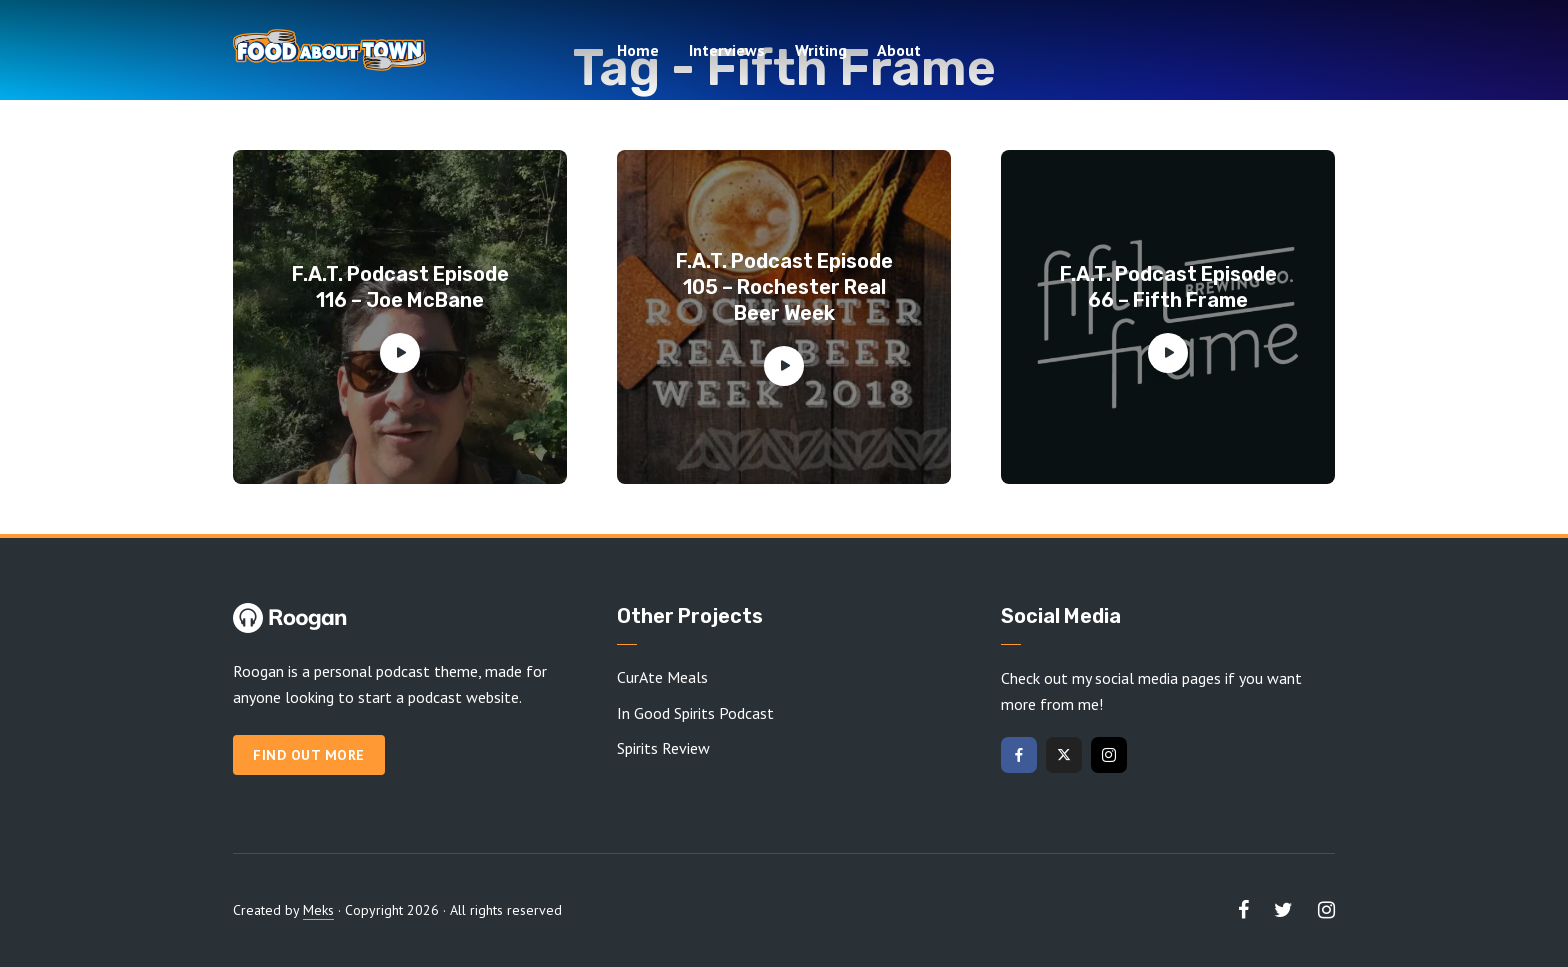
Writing (821, 50)
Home (638, 50)
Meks (318, 910)
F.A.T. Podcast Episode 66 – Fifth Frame (1168, 287)
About (899, 50)
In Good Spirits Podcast (695, 713)
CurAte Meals (662, 677)
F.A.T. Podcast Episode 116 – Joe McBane (400, 287)
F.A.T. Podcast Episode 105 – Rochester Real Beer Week (784, 287)
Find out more (309, 755)
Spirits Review (663, 748)
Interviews (727, 50)
